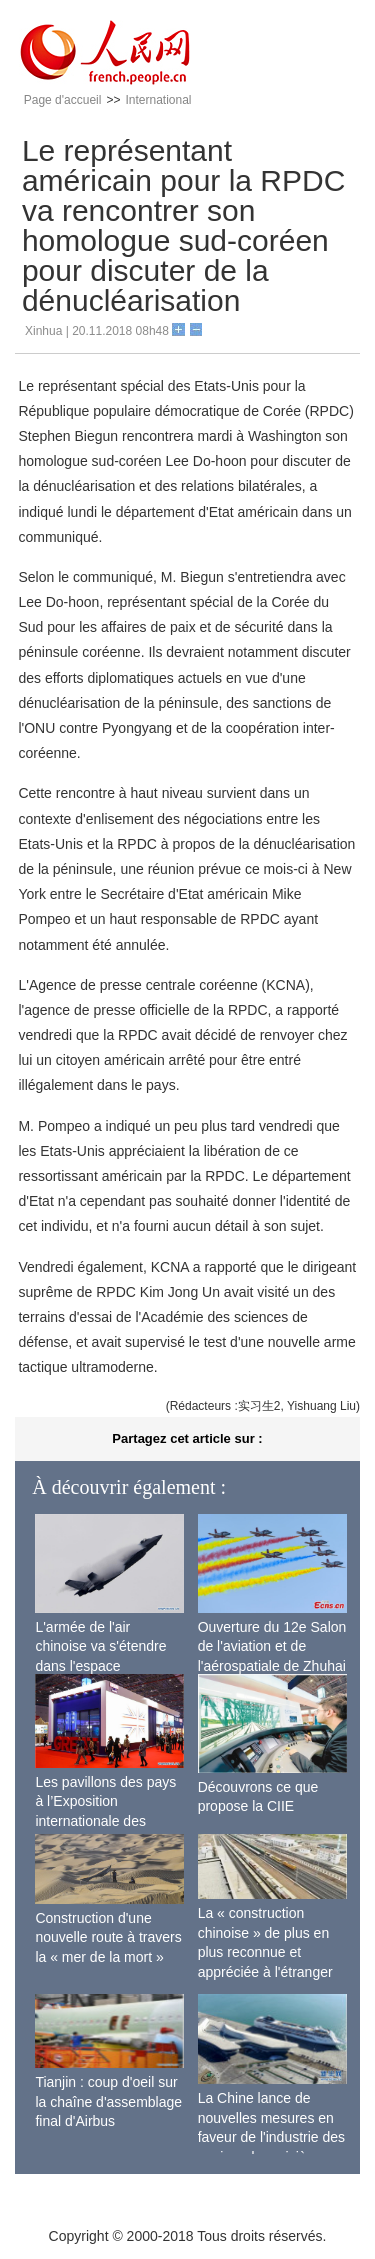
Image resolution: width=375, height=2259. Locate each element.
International (158, 100)
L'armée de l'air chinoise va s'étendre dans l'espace (100, 1646)
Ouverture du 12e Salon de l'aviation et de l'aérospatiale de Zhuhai (272, 1646)
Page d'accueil (63, 100)
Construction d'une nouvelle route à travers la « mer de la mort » (108, 1937)
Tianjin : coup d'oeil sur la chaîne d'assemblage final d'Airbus (108, 2101)
